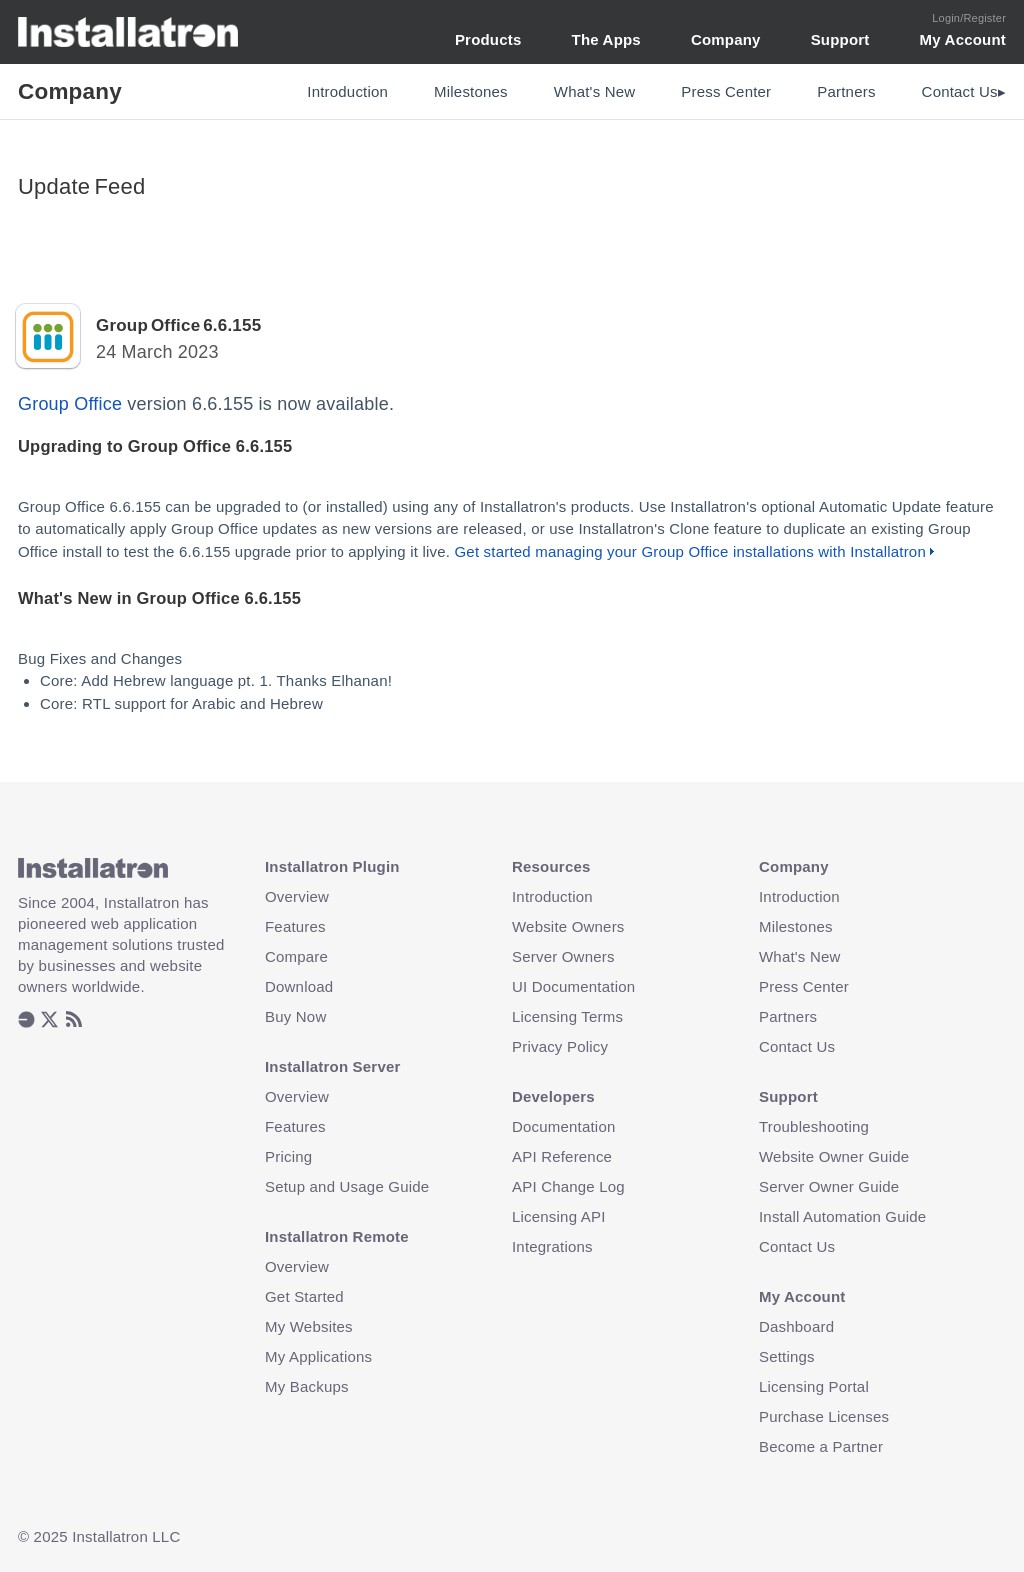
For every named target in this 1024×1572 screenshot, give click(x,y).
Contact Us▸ (964, 91)
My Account (963, 39)
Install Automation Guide (842, 1216)
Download (299, 986)
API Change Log (568, 1186)
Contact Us (797, 1046)
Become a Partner (821, 1446)
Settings (787, 1356)
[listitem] (26, 1021)
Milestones (471, 91)
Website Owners (568, 926)
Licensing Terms (567, 1016)
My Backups (307, 1386)
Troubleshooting (814, 1126)
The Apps (606, 39)
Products (488, 39)
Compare (296, 956)
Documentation (564, 1126)
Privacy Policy (560, 1046)
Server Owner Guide (829, 1186)
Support (840, 39)
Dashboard (796, 1326)
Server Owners (563, 956)
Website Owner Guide (834, 1156)
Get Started (304, 1296)
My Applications (318, 1356)
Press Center (726, 91)
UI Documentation (573, 986)
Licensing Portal (814, 1386)
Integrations (552, 1246)
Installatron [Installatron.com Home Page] (129, 32)
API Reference (562, 1156)
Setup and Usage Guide (347, 1186)
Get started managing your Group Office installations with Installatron (689, 551)
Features (295, 926)
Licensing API (559, 1216)
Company (726, 39)
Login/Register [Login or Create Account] (969, 18)
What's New (595, 91)
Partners (846, 91)
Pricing (288, 1156)
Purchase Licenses (824, 1416)
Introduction (347, 91)
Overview (297, 896)
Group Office (70, 404)
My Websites (309, 1326)
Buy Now (295, 1016)
